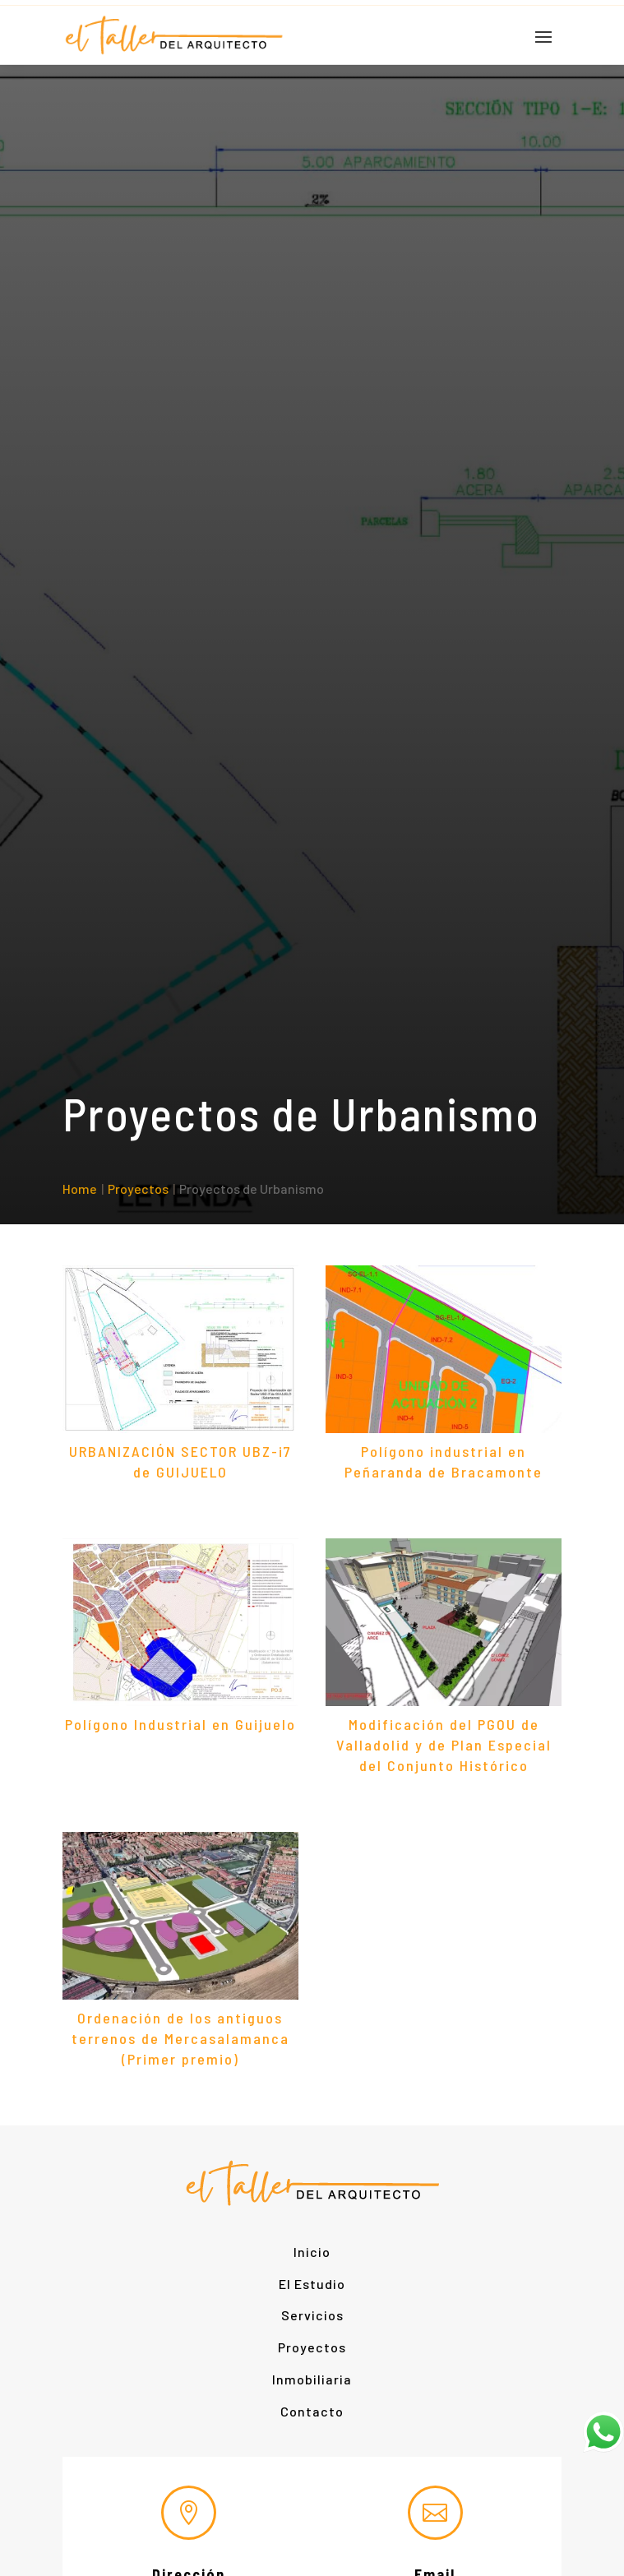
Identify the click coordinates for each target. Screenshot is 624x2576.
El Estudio (312, 2284)
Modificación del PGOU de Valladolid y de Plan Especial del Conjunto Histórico (444, 1744)
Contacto (312, 2411)
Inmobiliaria (312, 2379)
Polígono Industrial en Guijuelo (180, 1724)
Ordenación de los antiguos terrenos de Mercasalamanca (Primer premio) (180, 2038)
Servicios (312, 2315)
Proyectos (312, 2347)
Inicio (312, 2251)
